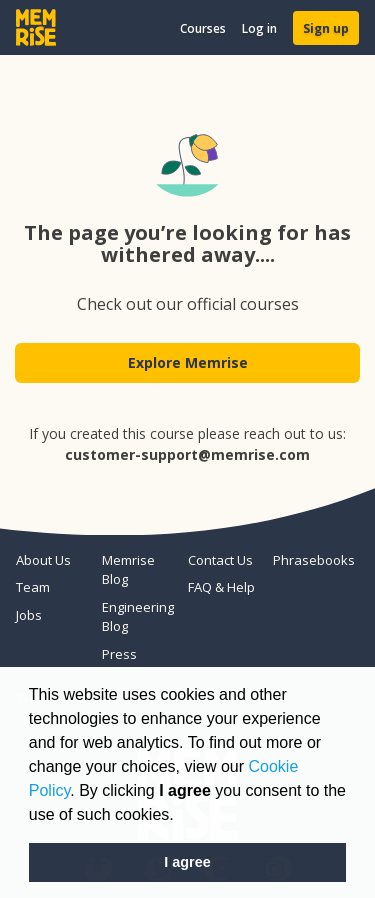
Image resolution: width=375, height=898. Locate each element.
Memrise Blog (128, 570)
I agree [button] (187, 862)
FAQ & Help (221, 587)
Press (119, 654)
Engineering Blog (137, 617)
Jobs (29, 615)
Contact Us (220, 560)
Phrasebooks (308, 560)
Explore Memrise (188, 362)
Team (33, 587)
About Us (43, 560)
